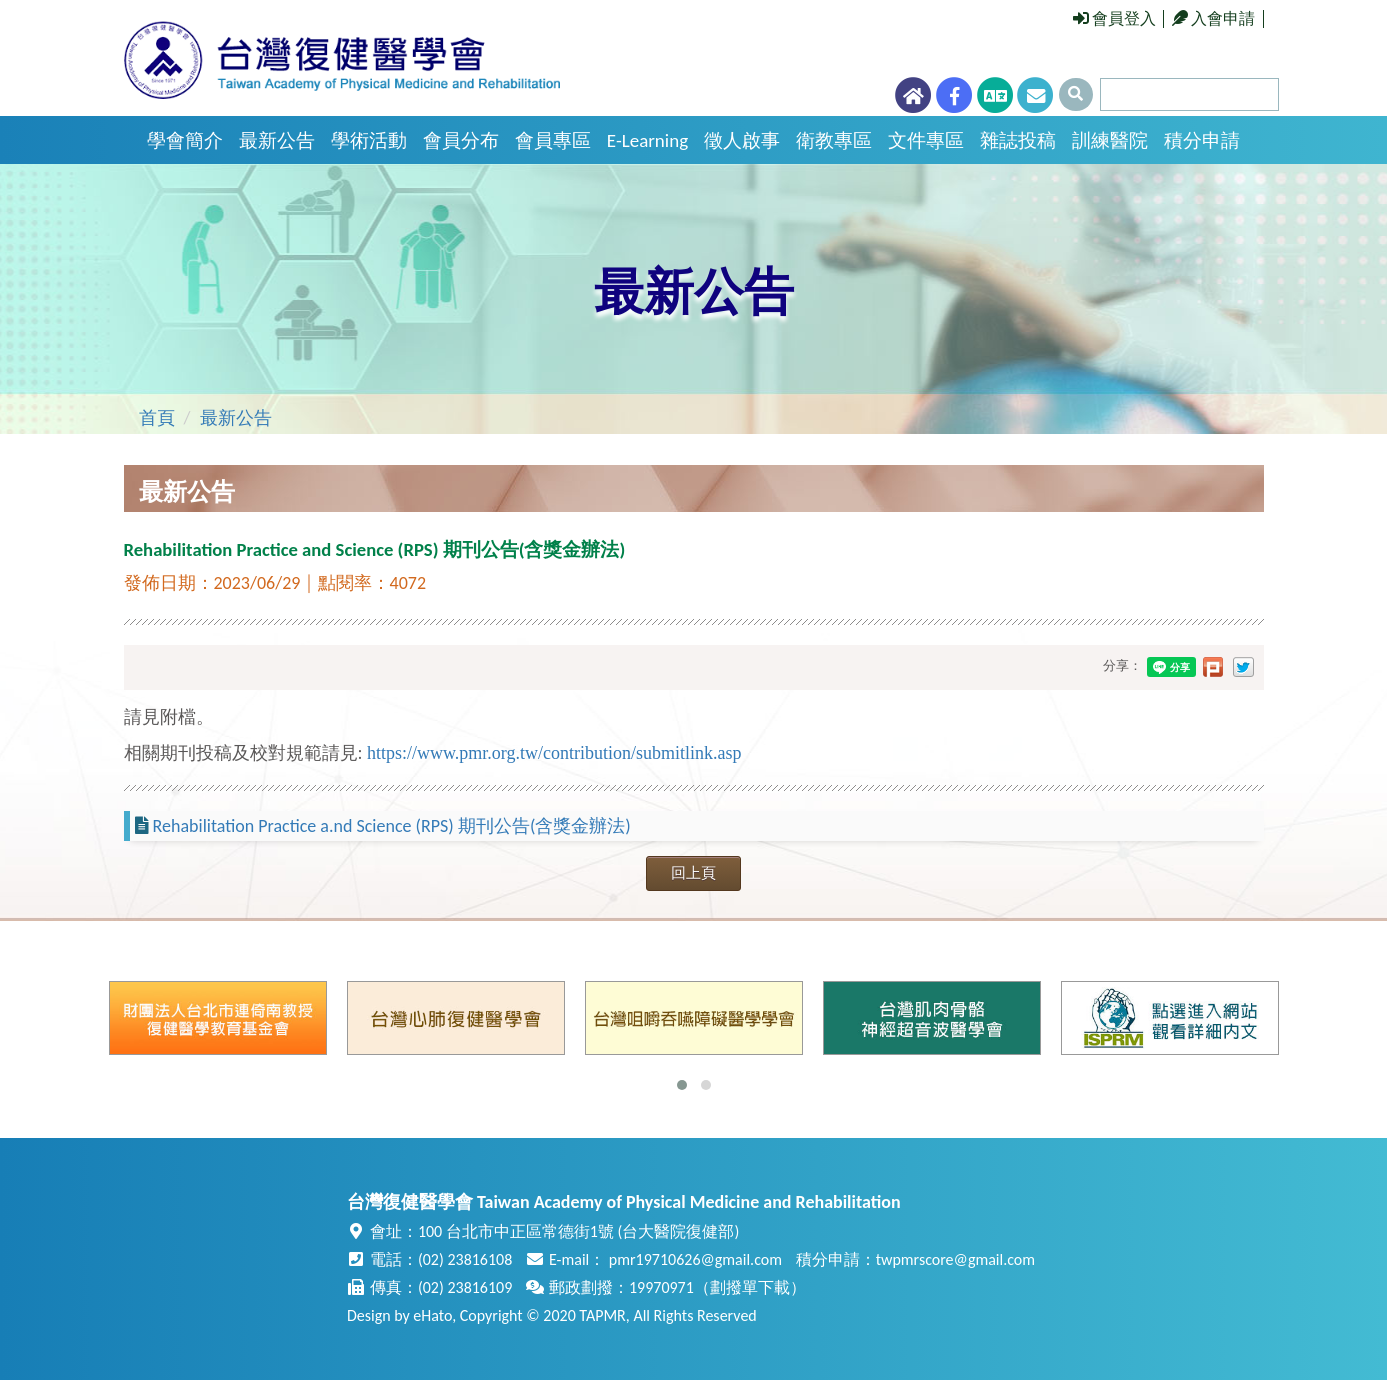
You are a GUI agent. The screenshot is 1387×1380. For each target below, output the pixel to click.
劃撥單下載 (750, 1287)
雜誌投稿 (1018, 140)
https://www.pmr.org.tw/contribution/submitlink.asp (554, 753)
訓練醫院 (1110, 140)
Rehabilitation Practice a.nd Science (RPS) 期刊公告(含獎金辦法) (392, 826)
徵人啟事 (742, 140)
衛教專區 (834, 140)
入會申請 (1214, 18)
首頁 (157, 418)
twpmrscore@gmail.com (955, 1259)
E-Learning (647, 140)
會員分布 (461, 140)
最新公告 (277, 140)
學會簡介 (185, 140)
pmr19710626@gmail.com (695, 1259)
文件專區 (926, 140)
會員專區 (553, 140)
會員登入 (1115, 18)
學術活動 (369, 140)
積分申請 (1202, 140)
